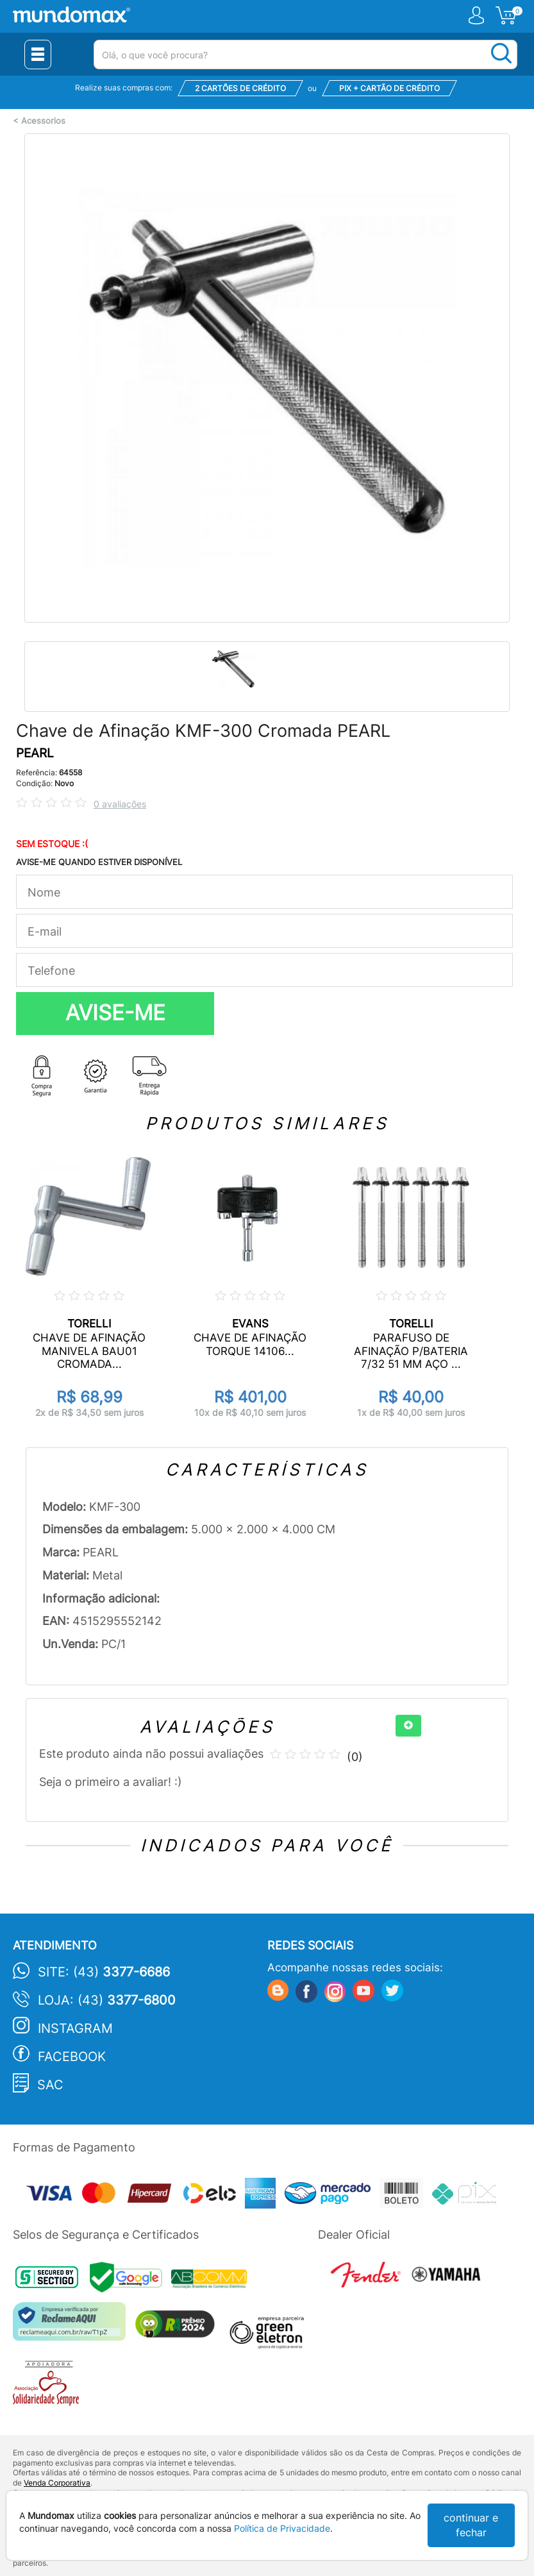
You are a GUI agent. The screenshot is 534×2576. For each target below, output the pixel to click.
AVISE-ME (115, 1012)
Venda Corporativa (57, 2483)
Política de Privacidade (282, 2528)
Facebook (72, 2056)
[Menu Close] (37, 54)
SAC (50, 2084)
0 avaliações (120, 803)
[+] (408, 1726)
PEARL (35, 753)
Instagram (75, 2028)
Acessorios (43, 121)
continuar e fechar (471, 2525)
